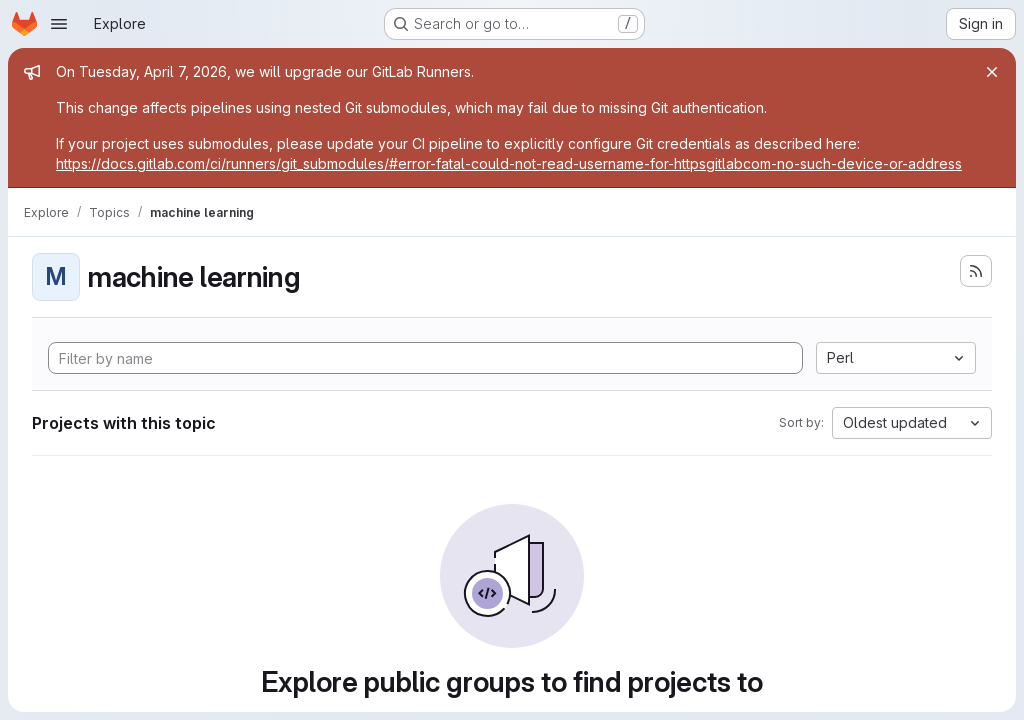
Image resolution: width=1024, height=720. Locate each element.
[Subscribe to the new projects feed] (976, 271)
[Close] (992, 72)
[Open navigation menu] (59, 24)
